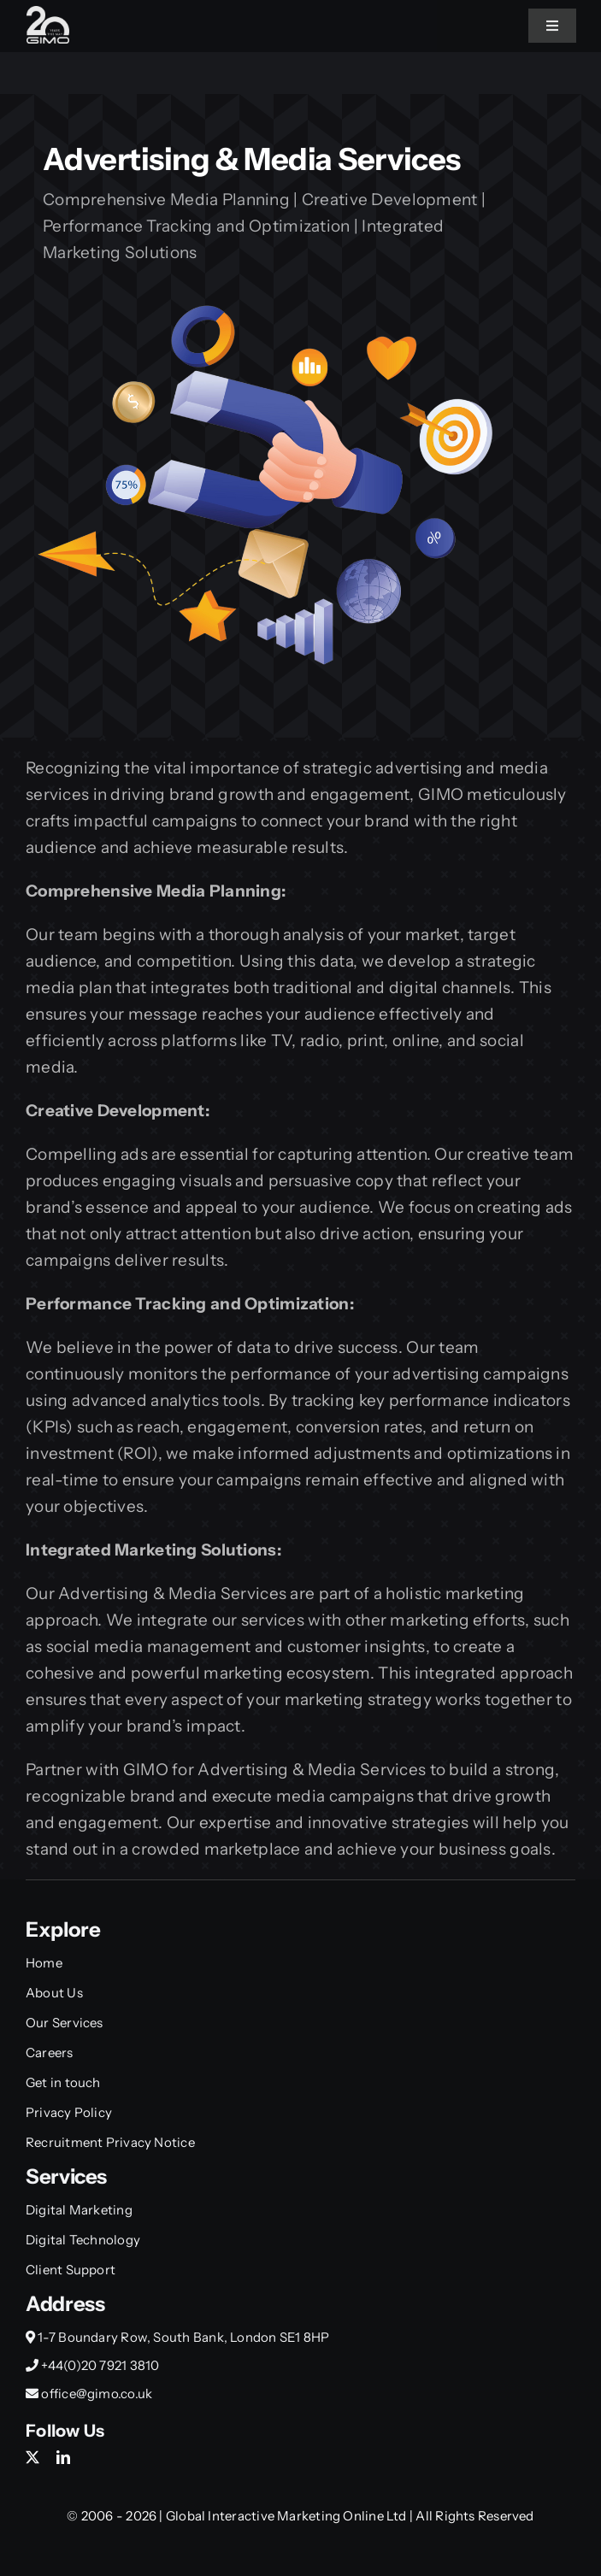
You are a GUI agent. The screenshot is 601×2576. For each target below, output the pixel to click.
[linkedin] (63, 2457)
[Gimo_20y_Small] (48, 14)
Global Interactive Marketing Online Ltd (288, 2516)
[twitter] (32, 2457)
